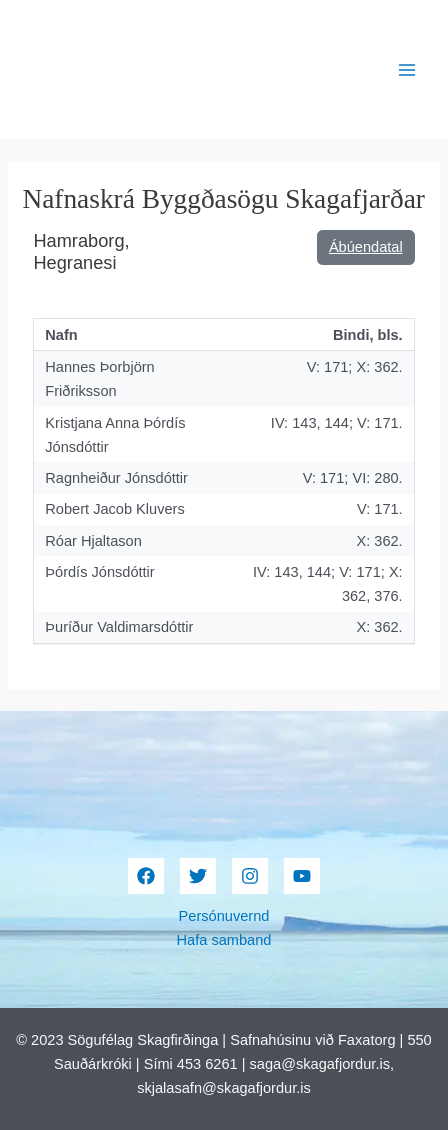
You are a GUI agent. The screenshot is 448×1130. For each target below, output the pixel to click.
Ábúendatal (366, 247)
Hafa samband (224, 940)
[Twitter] (198, 876)
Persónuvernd (224, 916)
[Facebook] (146, 876)
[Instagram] (250, 876)
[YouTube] (302, 876)
